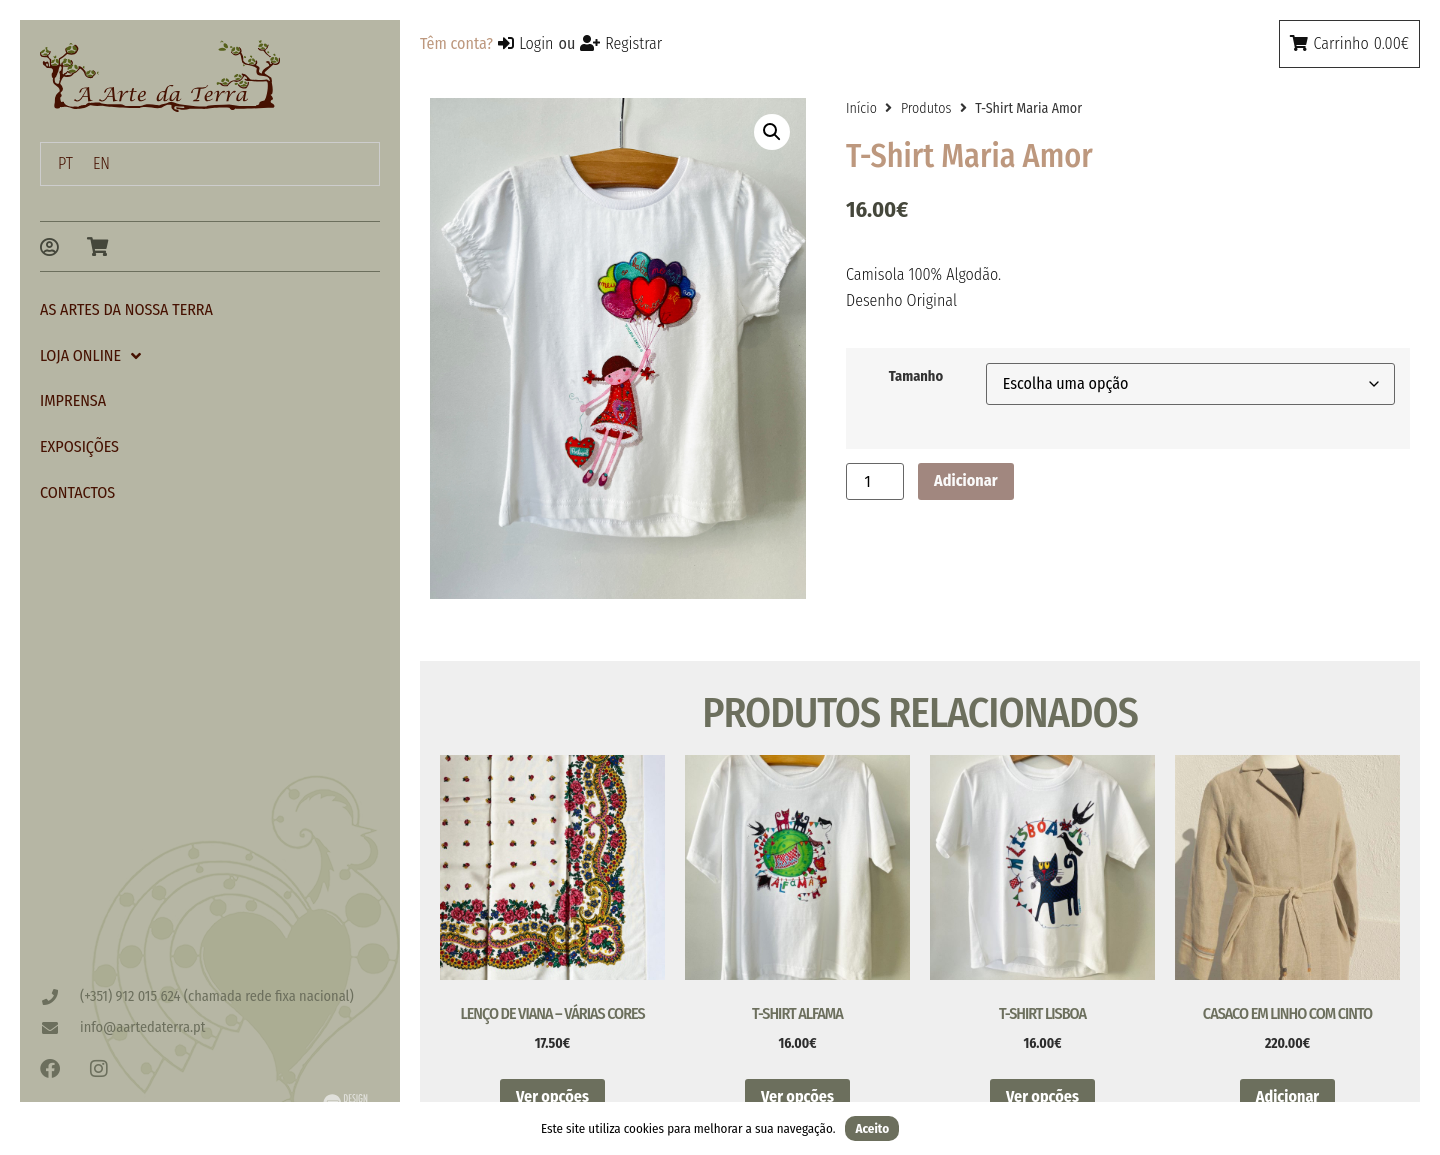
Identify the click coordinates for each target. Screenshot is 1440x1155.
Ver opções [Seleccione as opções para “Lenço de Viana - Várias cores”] (552, 1096)
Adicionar (965, 480)
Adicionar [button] (1287, 1096)
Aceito (872, 1128)
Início (861, 108)
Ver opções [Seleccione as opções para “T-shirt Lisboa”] (1042, 1096)
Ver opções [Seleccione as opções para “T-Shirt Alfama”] (797, 1096)
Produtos (926, 108)
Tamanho (916, 377)
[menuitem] (65, 164)
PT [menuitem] (65, 163)
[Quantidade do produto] (875, 481)
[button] (772, 132)
